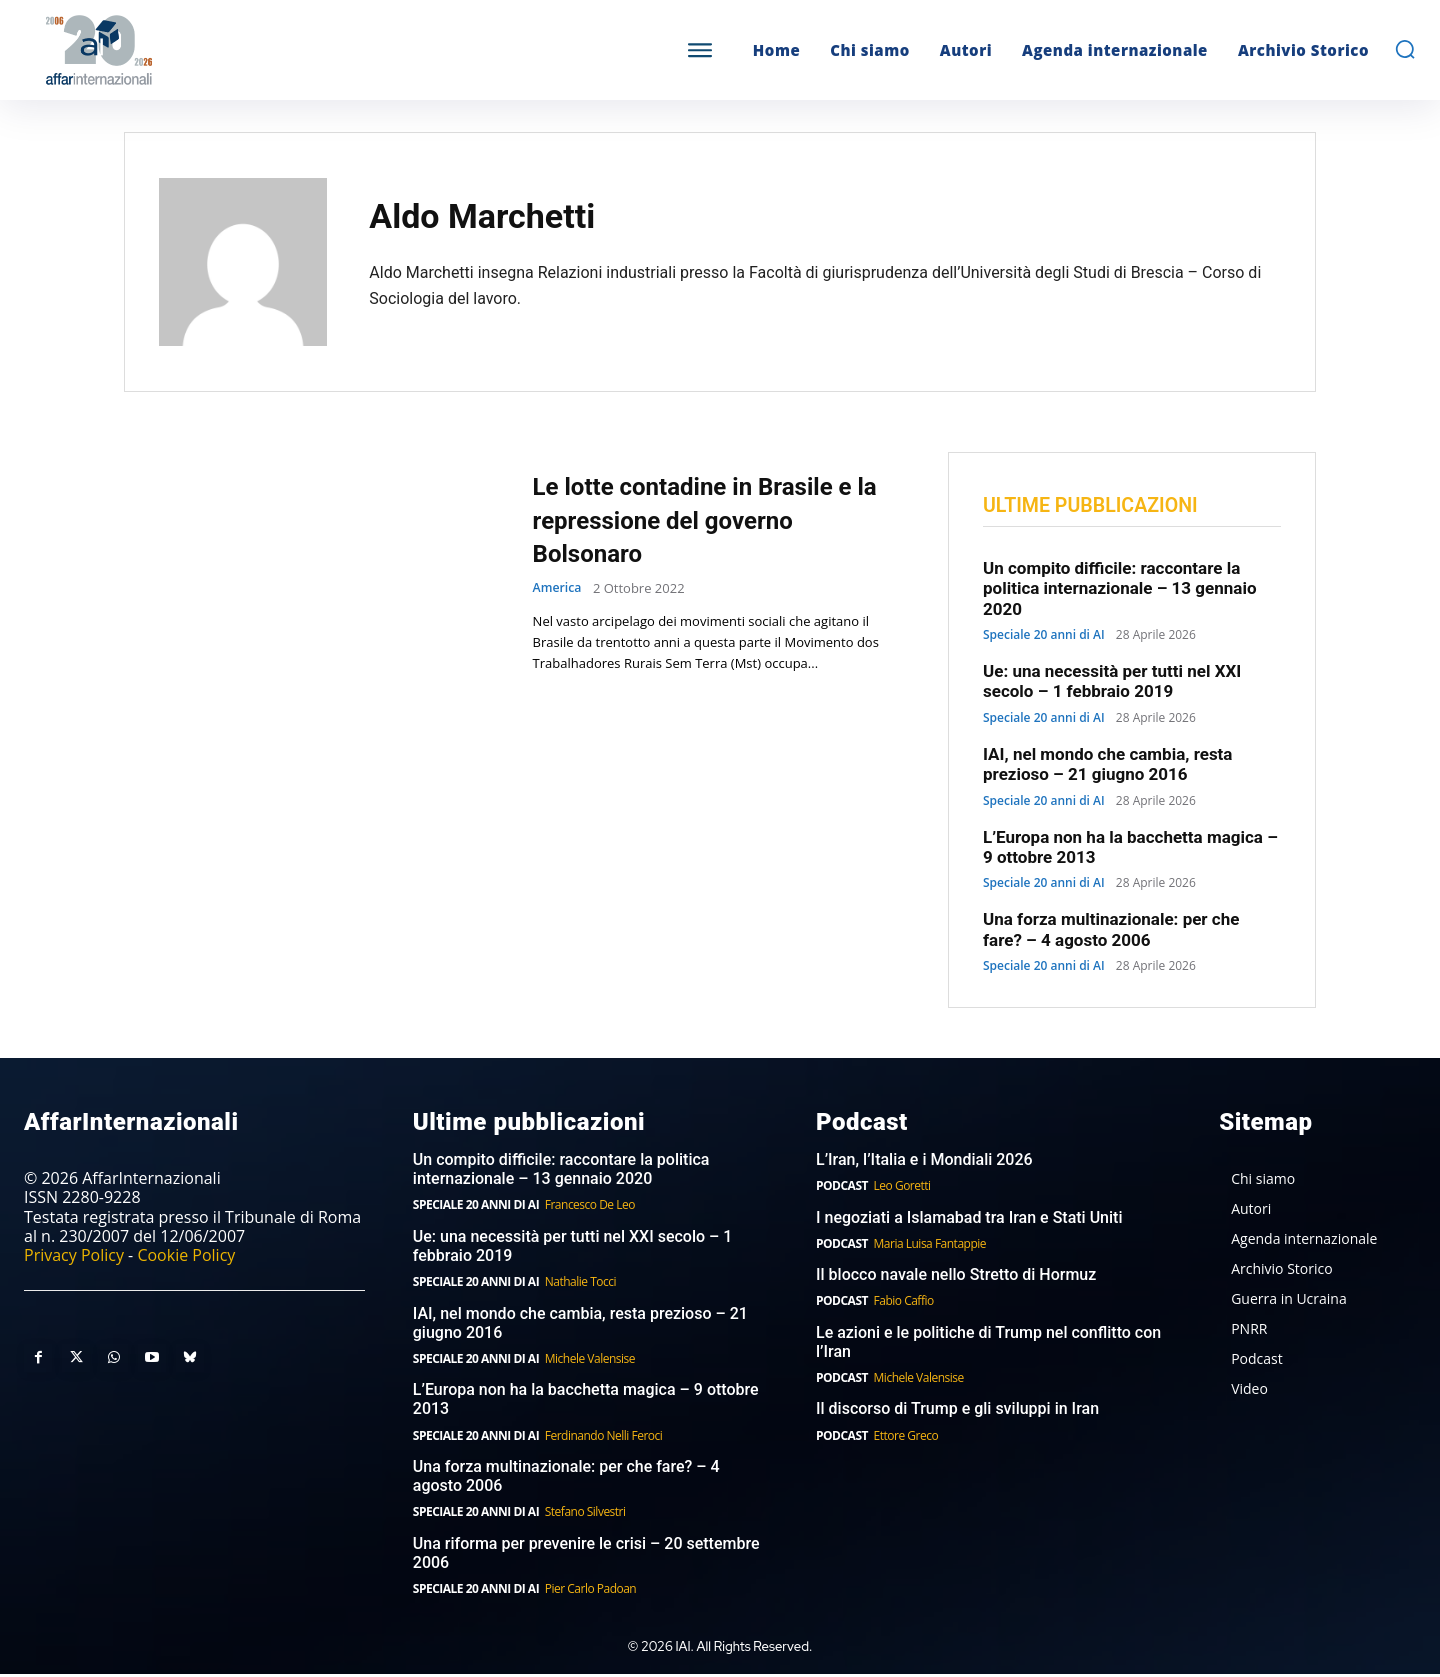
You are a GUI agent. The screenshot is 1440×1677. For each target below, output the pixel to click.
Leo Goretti (902, 1188)
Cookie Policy (186, 1257)
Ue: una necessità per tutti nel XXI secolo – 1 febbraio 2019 (1112, 683)
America (559, 588)
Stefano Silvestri (585, 1514)
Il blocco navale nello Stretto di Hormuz (956, 1277)
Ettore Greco (906, 1437)
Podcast (842, 1188)
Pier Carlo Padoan (590, 1591)
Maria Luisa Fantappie (930, 1245)
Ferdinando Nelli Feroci (604, 1437)
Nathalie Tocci (580, 1284)
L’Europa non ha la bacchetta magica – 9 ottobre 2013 (586, 1402)
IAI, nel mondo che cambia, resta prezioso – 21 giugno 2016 (1107, 766)
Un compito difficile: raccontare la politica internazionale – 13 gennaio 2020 (1120, 590)
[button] (1405, 49)
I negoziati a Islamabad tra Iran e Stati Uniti (969, 1219)
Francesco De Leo (590, 1207)
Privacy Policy (74, 1257)
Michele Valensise (590, 1360)
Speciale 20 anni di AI (1044, 637)
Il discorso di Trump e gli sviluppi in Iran (957, 1411)
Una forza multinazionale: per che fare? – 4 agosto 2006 (1111, 932)
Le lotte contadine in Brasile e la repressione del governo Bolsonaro (710, 519)
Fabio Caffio (904, 1303)
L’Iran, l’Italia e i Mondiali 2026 (924, 1161)
